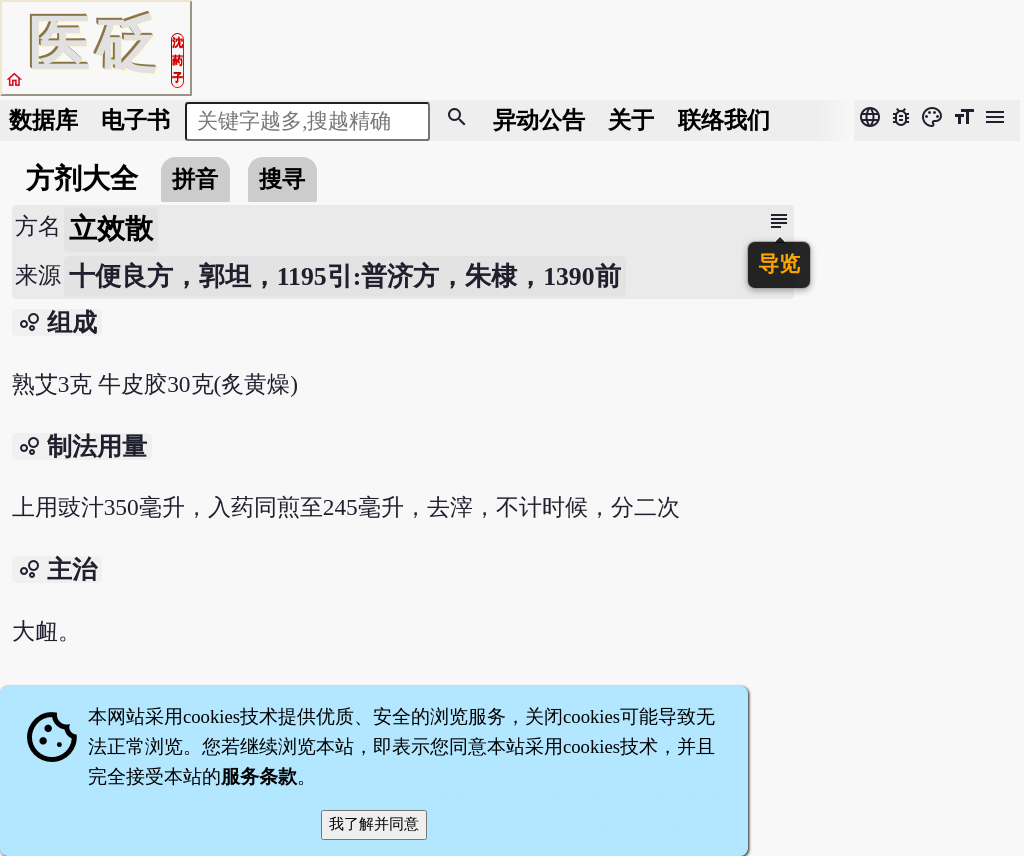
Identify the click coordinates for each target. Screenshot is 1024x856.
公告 (539, 120)
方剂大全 (82, 178)
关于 (631, 120)
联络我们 (724, 120)
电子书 (135, 120)
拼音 (195, 179)
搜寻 (282, 179)
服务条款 (259, 776)
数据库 (43, 120)
